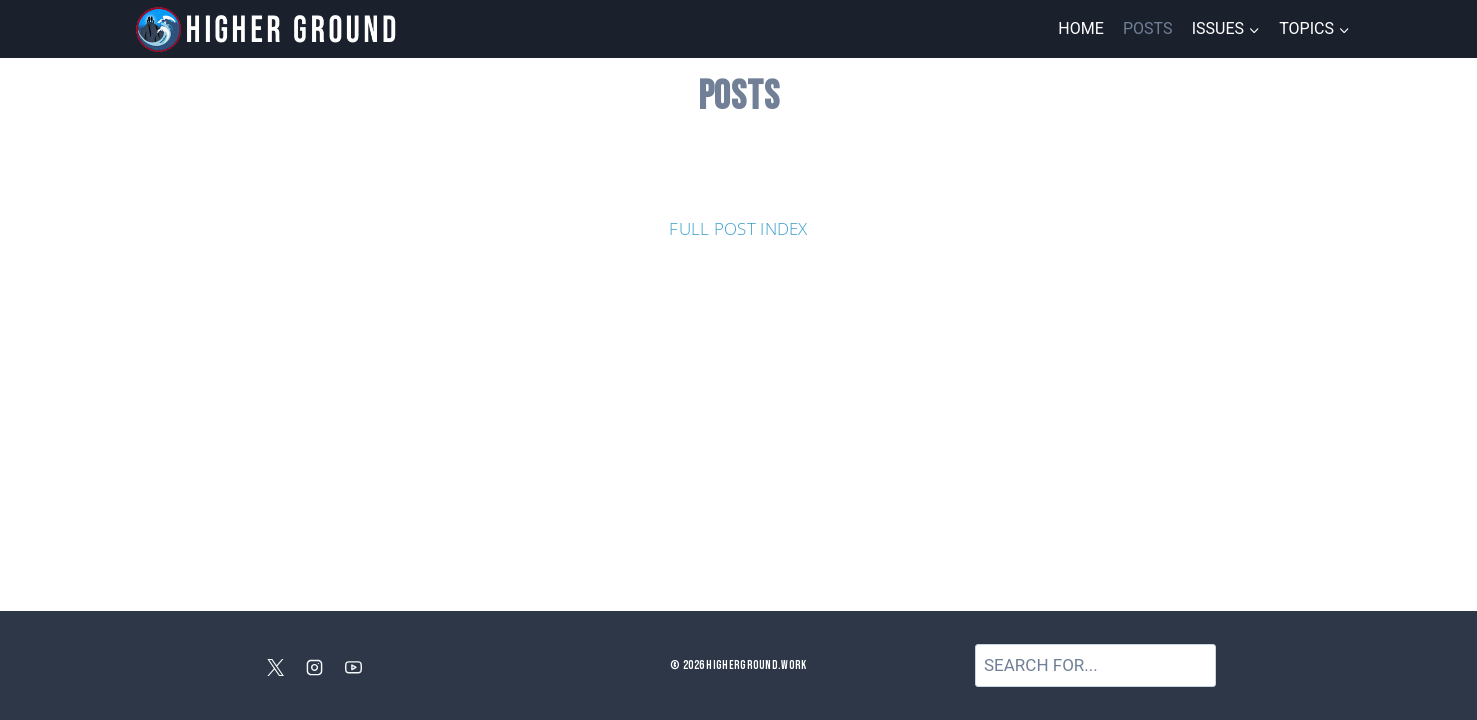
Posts (1148, 28)
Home (1080, 28)
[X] (275, 668)
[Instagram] (315, 668)
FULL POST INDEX (738, 228)
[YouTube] (354, 668)
